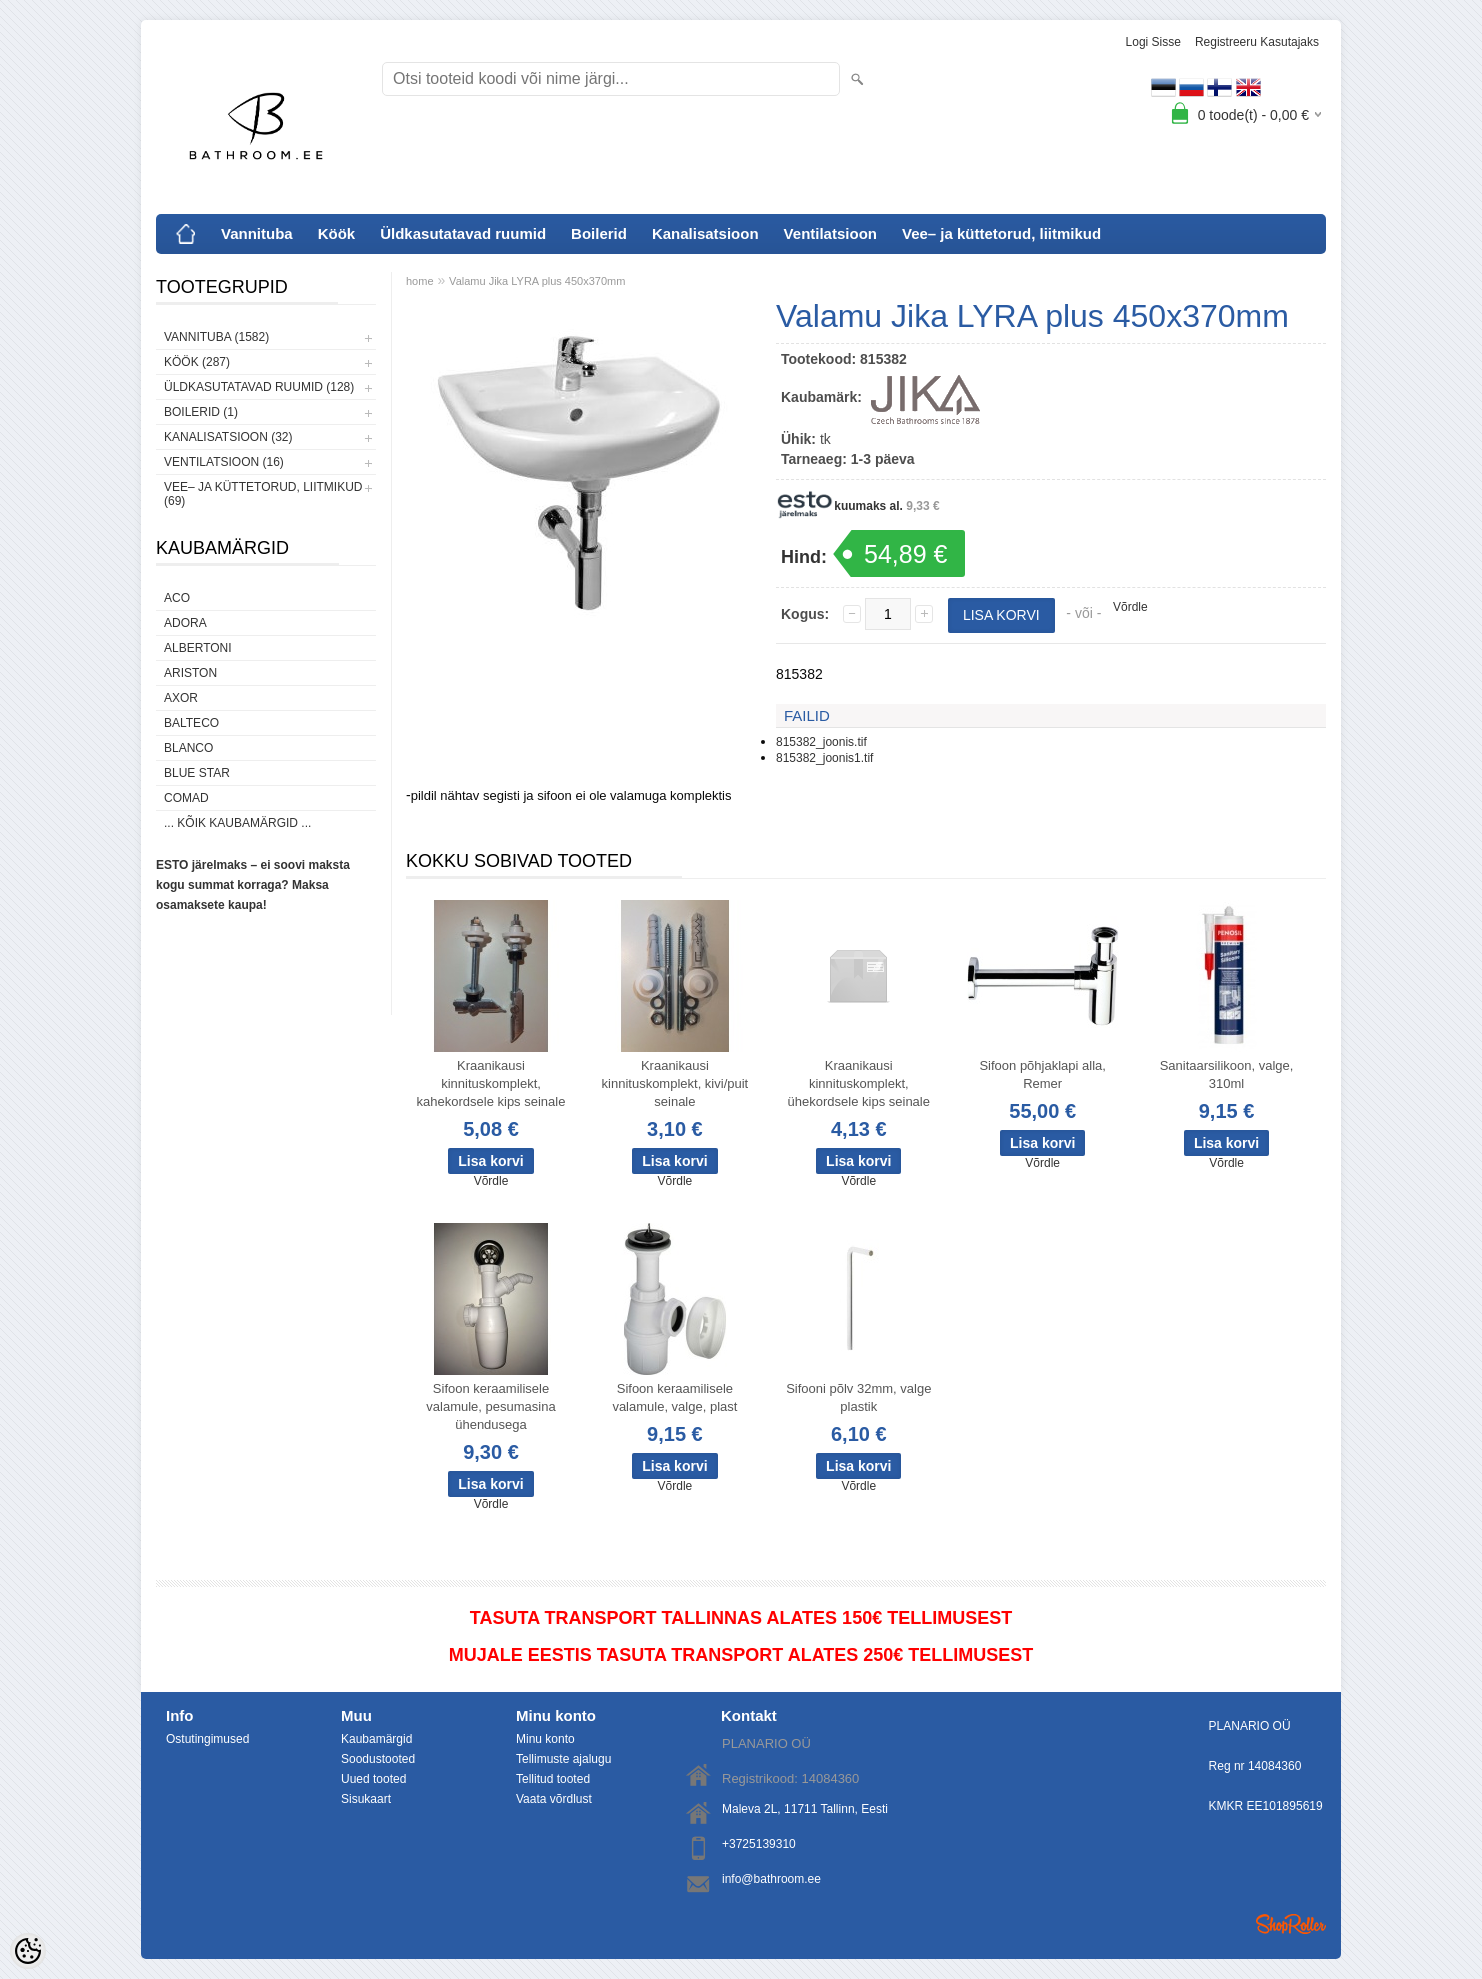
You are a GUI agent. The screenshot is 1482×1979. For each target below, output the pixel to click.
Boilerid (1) (201, 412)
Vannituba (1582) (216, 337)
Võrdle (1130, 607)
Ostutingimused (207, 1739)
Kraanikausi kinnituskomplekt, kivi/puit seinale (675, 1083)
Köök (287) (197, 362)
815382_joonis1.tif (824, 758)
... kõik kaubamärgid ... (237, 823)
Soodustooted (378, 1759)
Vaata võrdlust (554, 1799)
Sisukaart (366, 1799)
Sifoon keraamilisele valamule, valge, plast (674, 1397)
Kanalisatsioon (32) (228, 437)
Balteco (191, 723)
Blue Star (197, 773)
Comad (186, 798)
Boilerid (599, 233)
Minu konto (545, 1739)
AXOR (181, 698)
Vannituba (257, 233)
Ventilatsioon (830, 233)
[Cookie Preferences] (28, 1951)
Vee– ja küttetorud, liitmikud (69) (263, 494)
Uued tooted (373, 1779)
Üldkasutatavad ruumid (463, 233)
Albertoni (198, 648)
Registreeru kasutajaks (1257, 42)
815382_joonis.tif (821, 742)
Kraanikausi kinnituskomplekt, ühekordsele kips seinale (859, 1083)
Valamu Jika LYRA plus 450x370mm (537, 281)
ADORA (185, 623)
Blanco (188, 748)
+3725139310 (759, 1844)
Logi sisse (1153, 42)
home (420, 281)
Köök (337, 233)
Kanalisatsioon (705, 233)
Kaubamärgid (376, 1739)
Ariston (190, 673)
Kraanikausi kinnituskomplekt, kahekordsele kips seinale (491, 1083)
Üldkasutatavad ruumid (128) (259, 387)
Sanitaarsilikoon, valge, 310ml (1227, 1074)
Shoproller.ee (1291, 1924)
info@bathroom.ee (771, 1879)
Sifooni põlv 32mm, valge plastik (858, 1397)
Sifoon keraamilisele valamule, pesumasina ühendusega (490, 1406)
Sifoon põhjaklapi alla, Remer (1042, 1074)
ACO (177, 598)
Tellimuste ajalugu (563, 1759)
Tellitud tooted (553, 1779)
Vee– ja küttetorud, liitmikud (1001, 233)
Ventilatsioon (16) (224, 462)
